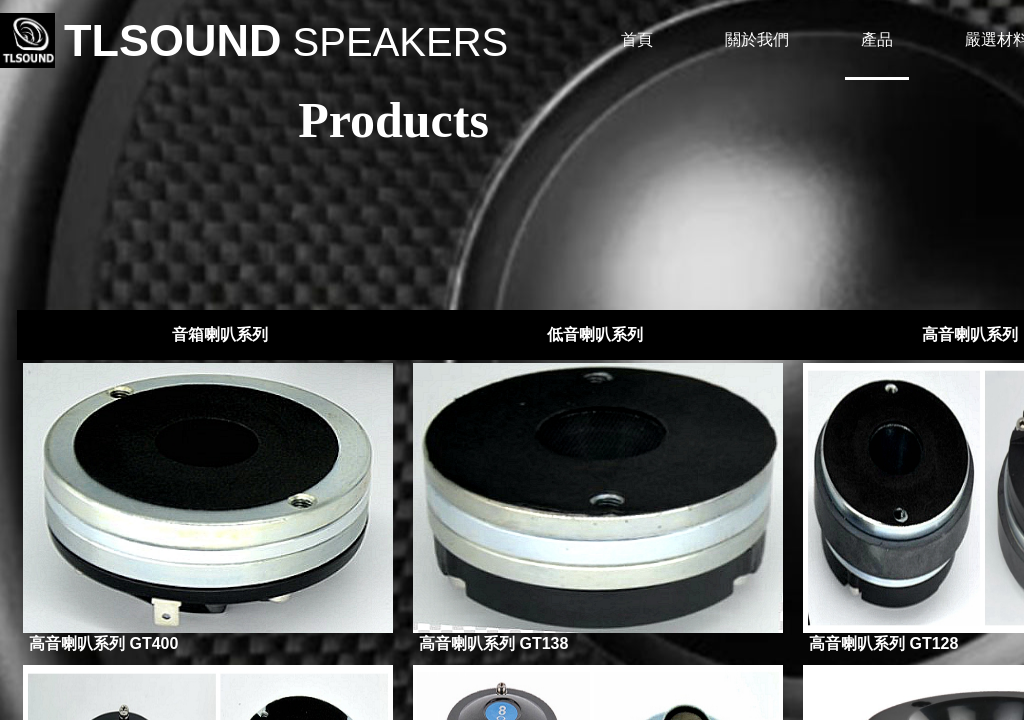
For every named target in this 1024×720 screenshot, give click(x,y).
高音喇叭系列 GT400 (103, 643)
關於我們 (757, 39)
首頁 (637, 39)
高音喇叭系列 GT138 (493, 643)
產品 (877, 39)
